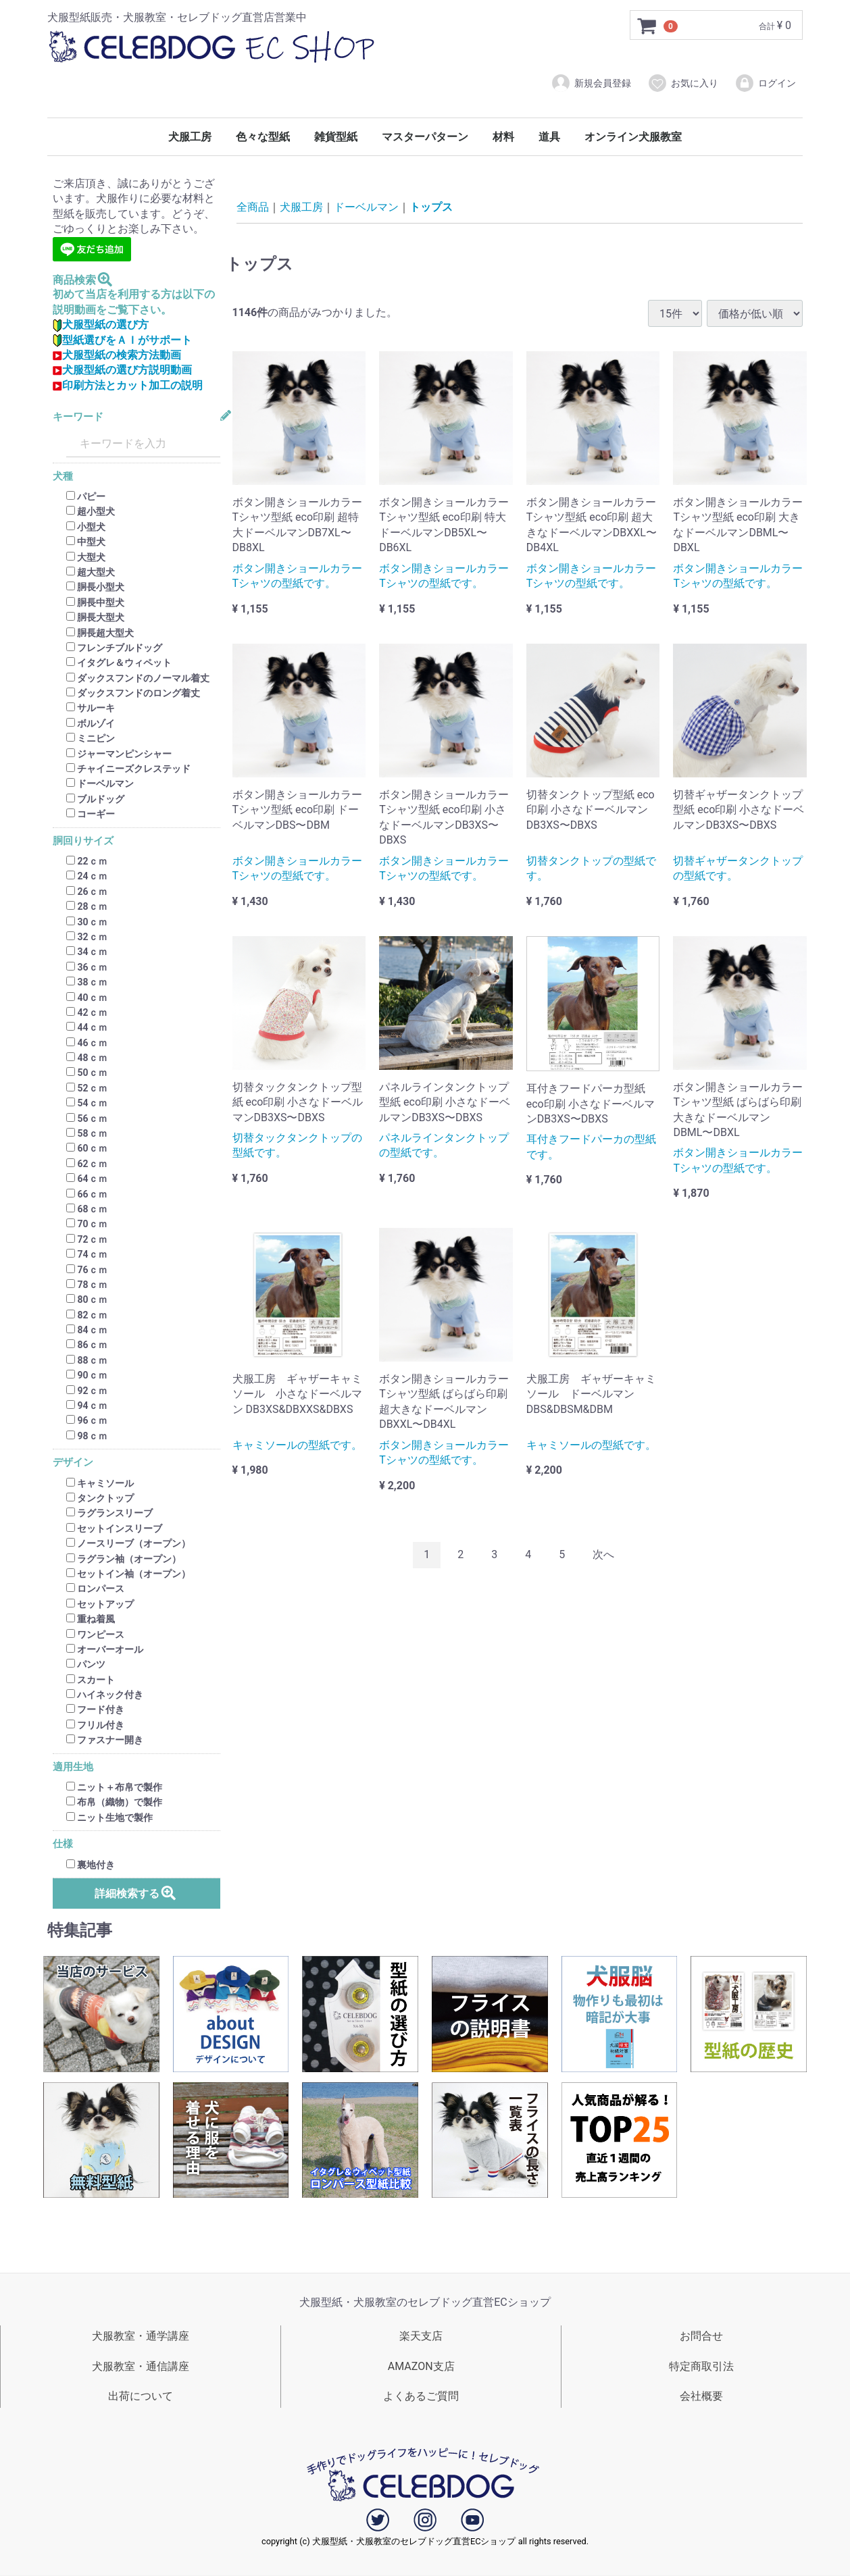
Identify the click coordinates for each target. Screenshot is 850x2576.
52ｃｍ (86, 1088)
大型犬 (85, 557)
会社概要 (701, 2396)
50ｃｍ (86, 1073)
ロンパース (95, 1589)
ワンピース (95, 1634)
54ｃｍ (86, 1103)
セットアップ (100, 1604)
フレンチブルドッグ (114, 647)
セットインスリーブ (114, 1528)
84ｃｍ (86, 1329)
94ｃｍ (86, 1405)
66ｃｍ (86, 1194)
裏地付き (90, 1864)
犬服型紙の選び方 (101, 324)
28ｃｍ (86, 906)
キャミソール (100, 1483)
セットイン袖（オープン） (128, 1573)
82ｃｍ (86, 1315)
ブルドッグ (95, 799)
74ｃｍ (86, 1254)
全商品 (252, 207)
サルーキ (90, 708)
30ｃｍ (86, 922)
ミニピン (90, 738)
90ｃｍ (86, 1375)
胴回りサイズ (83, 841)
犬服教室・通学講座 (140, 2335)
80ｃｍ (86, 1300)
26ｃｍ (86, 891)
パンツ (85, 1664)
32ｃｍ (86, 936)
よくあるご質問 (421, 2396)
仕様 (63, 1844)
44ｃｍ (86, 1028)
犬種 (63, 476)
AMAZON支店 (421, 2366)
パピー (85, 496)
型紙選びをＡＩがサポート (122, 340)
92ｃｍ (86, 1390)
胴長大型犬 (95, 617)
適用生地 (73, 1767)
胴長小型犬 (95, 587)
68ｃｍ (86, 1209)
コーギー (90, 813)
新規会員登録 (591, 83)
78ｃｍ (86, 1284)
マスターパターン (425, 136)
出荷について (140, 2396)
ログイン (765, 83)
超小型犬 (90, 512)
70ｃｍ (86, 1224)
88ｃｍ (86, 1360)
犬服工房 (189, 136)
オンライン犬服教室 (633, 136)
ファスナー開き (104, 1739)
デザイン (73, 1462)
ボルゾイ (90, 723)
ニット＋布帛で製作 (114, 1787)
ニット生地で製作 (109, 1817)
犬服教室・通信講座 (140, 2366)
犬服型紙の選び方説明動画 (122, 370)
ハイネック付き (104, 1694)
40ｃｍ (86, 997)
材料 (503, 136)
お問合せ (701, 2335)
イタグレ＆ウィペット (119, 663)
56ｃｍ (86, 1118)
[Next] (603, 1555)
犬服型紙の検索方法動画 (117, 355)
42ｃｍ (86, 1012)
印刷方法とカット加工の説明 (128, 385)
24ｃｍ (86, 876)
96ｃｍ (86, 1421)
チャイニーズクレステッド (128, 768)
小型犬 (85, 526)
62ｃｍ (86, 1163)
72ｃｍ (86, 1239)
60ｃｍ (86, 1148)
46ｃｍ (86, 1042)
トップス (431, 207)
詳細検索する (136, 1893)
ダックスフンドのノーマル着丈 (137, 678)
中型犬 (85, 541)
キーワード (78, 417)
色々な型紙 (263, 136)
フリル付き (95, 1725)
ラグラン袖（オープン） (123, 1558)
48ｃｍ (86, 1057)
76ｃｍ (86, 1269)
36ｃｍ (86, 967)
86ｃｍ (86, 1345)
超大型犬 (90, 572)
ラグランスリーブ (109, 1513)
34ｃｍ (86, 952)
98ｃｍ (86, 1436)
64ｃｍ (86, 1178)
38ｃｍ (86, 982)
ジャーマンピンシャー (119, 753)
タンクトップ (100, 1498)
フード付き (95, 1710)
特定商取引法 (701, 2366)
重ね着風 (90, 1619)
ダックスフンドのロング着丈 (133, 693)
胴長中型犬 (95, 602)
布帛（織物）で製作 (114, 1802)
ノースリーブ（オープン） (128, 1543)
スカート (90, 1679)
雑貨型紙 (335, 136)
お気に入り (682, 83)
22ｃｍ (86, 861)
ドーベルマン (100, 784)
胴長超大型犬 (100, 632)
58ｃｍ (86, 1133)
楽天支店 (421, 2335)
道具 (549, 136)
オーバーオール (104, 1649)
